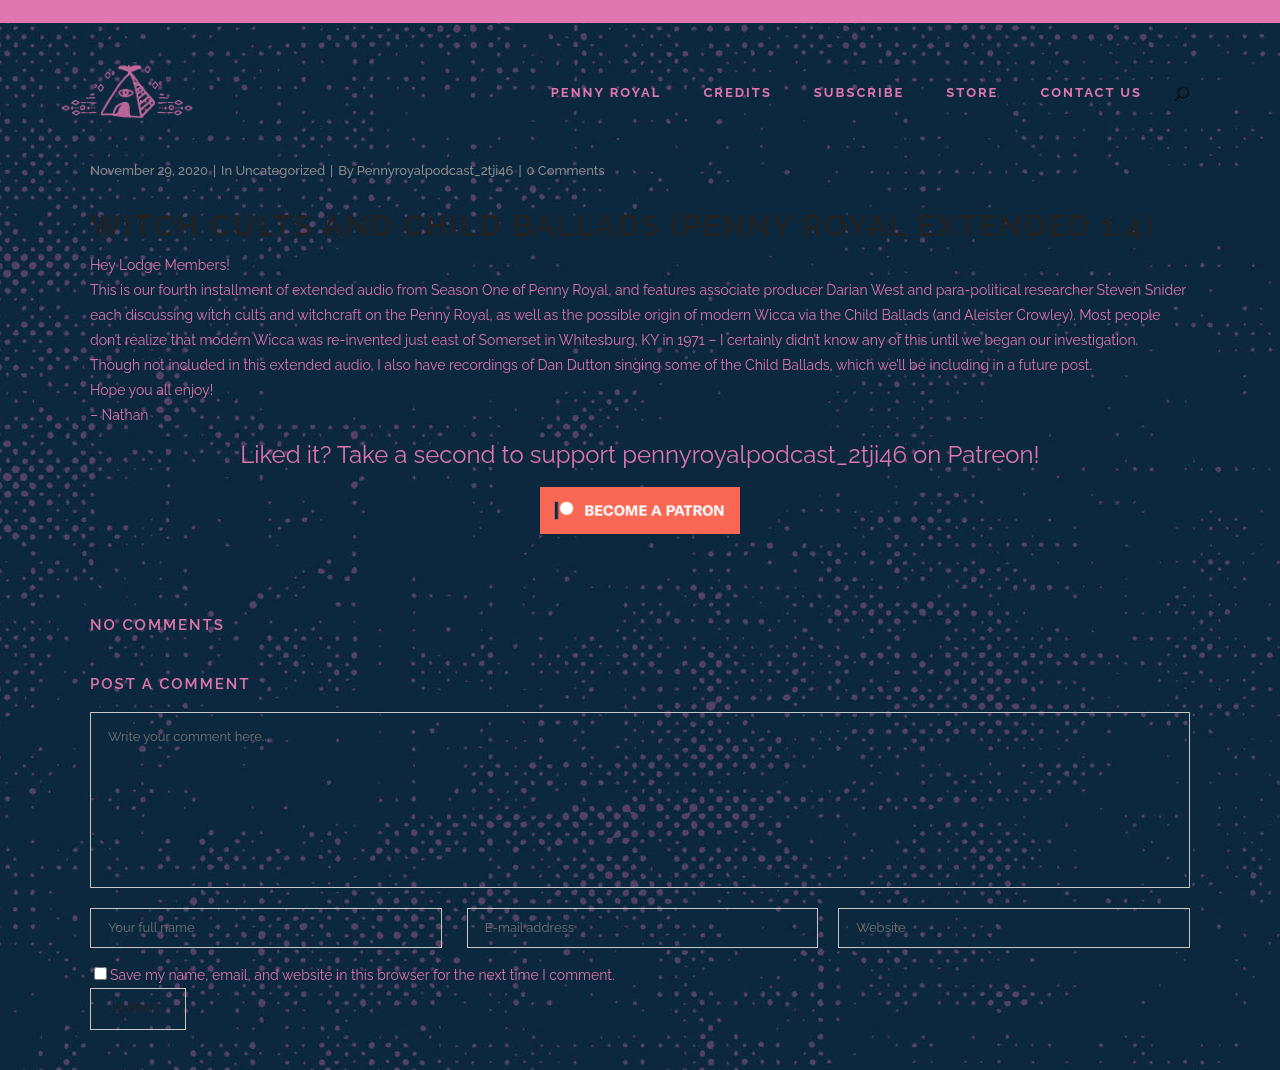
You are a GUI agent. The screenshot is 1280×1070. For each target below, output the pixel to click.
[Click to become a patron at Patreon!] (640, 539)
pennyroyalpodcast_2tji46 (435, 170)
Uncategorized (280, 170)
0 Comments (566, 170)
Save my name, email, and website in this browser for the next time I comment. (362, 975)
